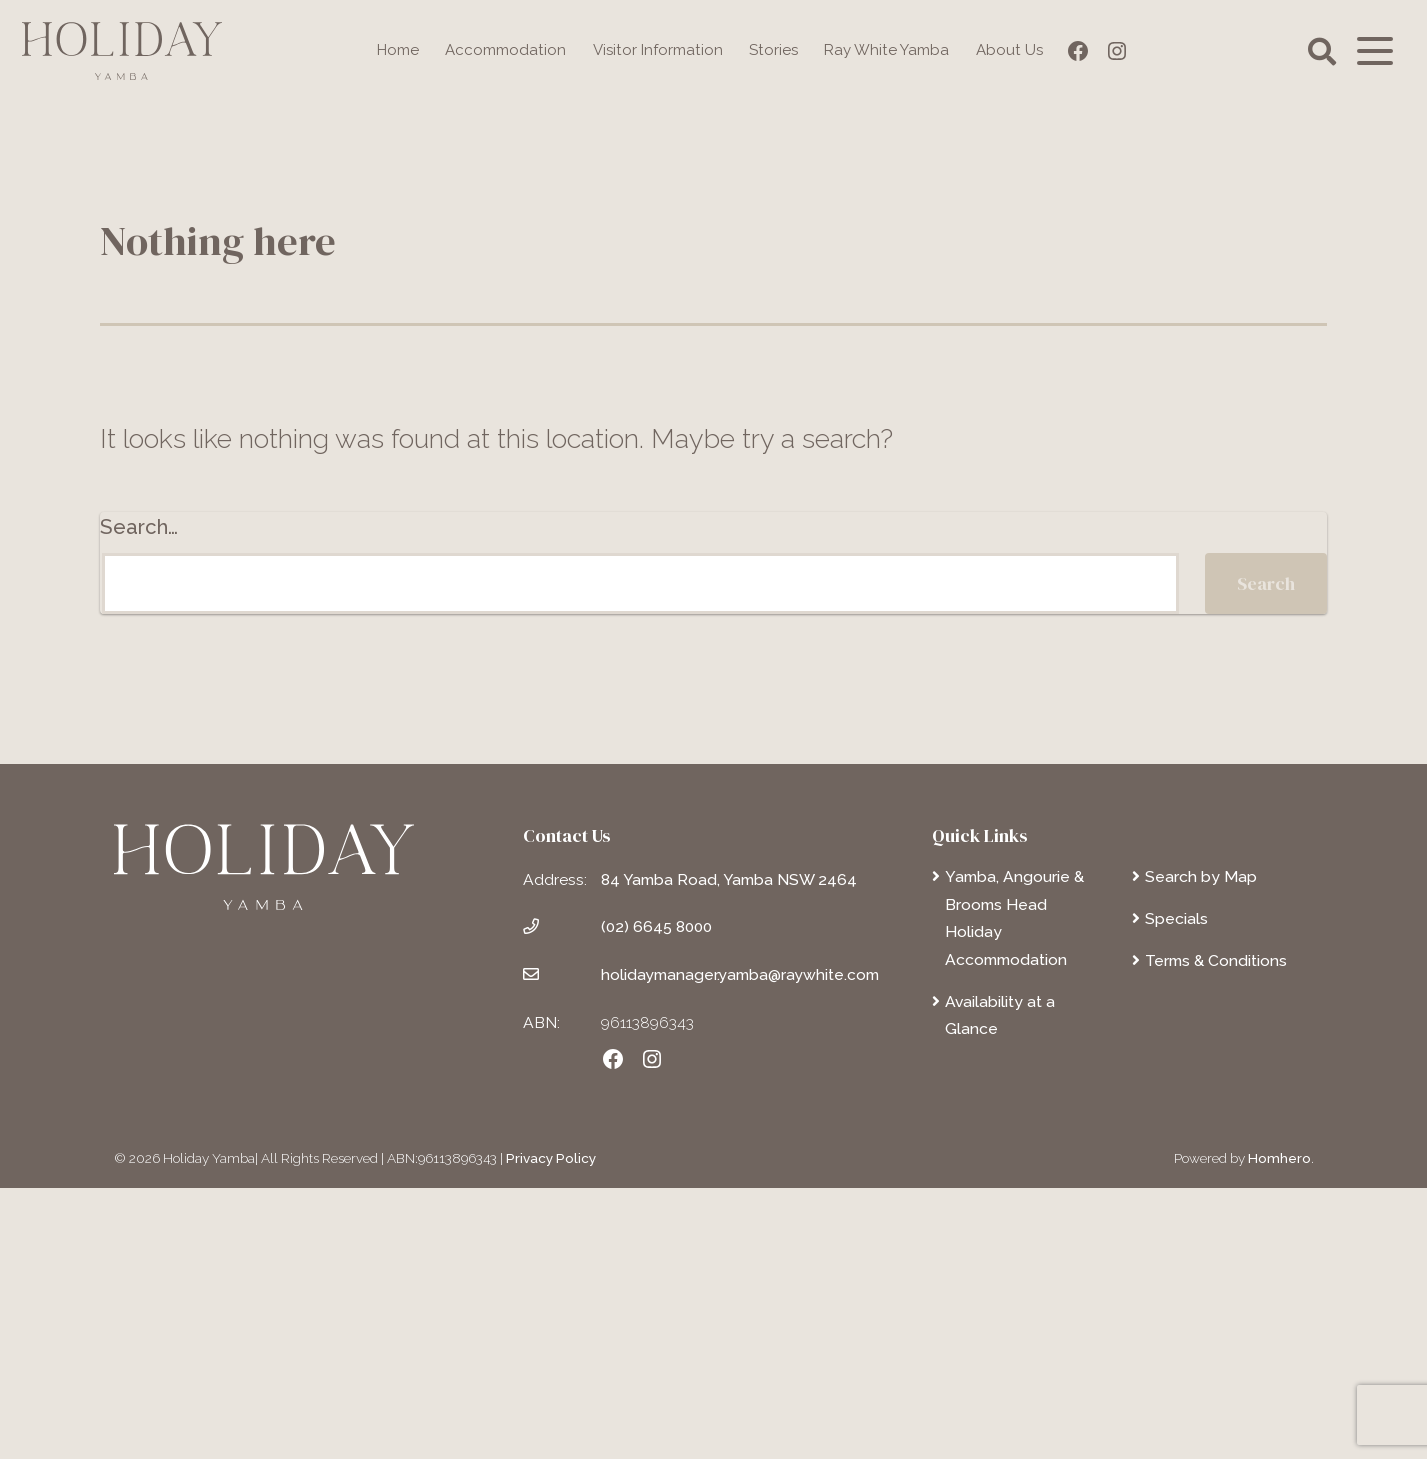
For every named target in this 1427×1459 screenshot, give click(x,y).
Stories (776, 50)
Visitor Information (657, 50)
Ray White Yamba (894, 50)
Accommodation (499, 50)
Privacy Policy (551, 1428)
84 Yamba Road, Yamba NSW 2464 (729, 1149)
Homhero (1279, 1428)
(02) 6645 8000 (657, 1197)
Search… (139, 797)
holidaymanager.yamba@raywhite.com (741, 1244)
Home (387, 50)
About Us (1021, 50)
